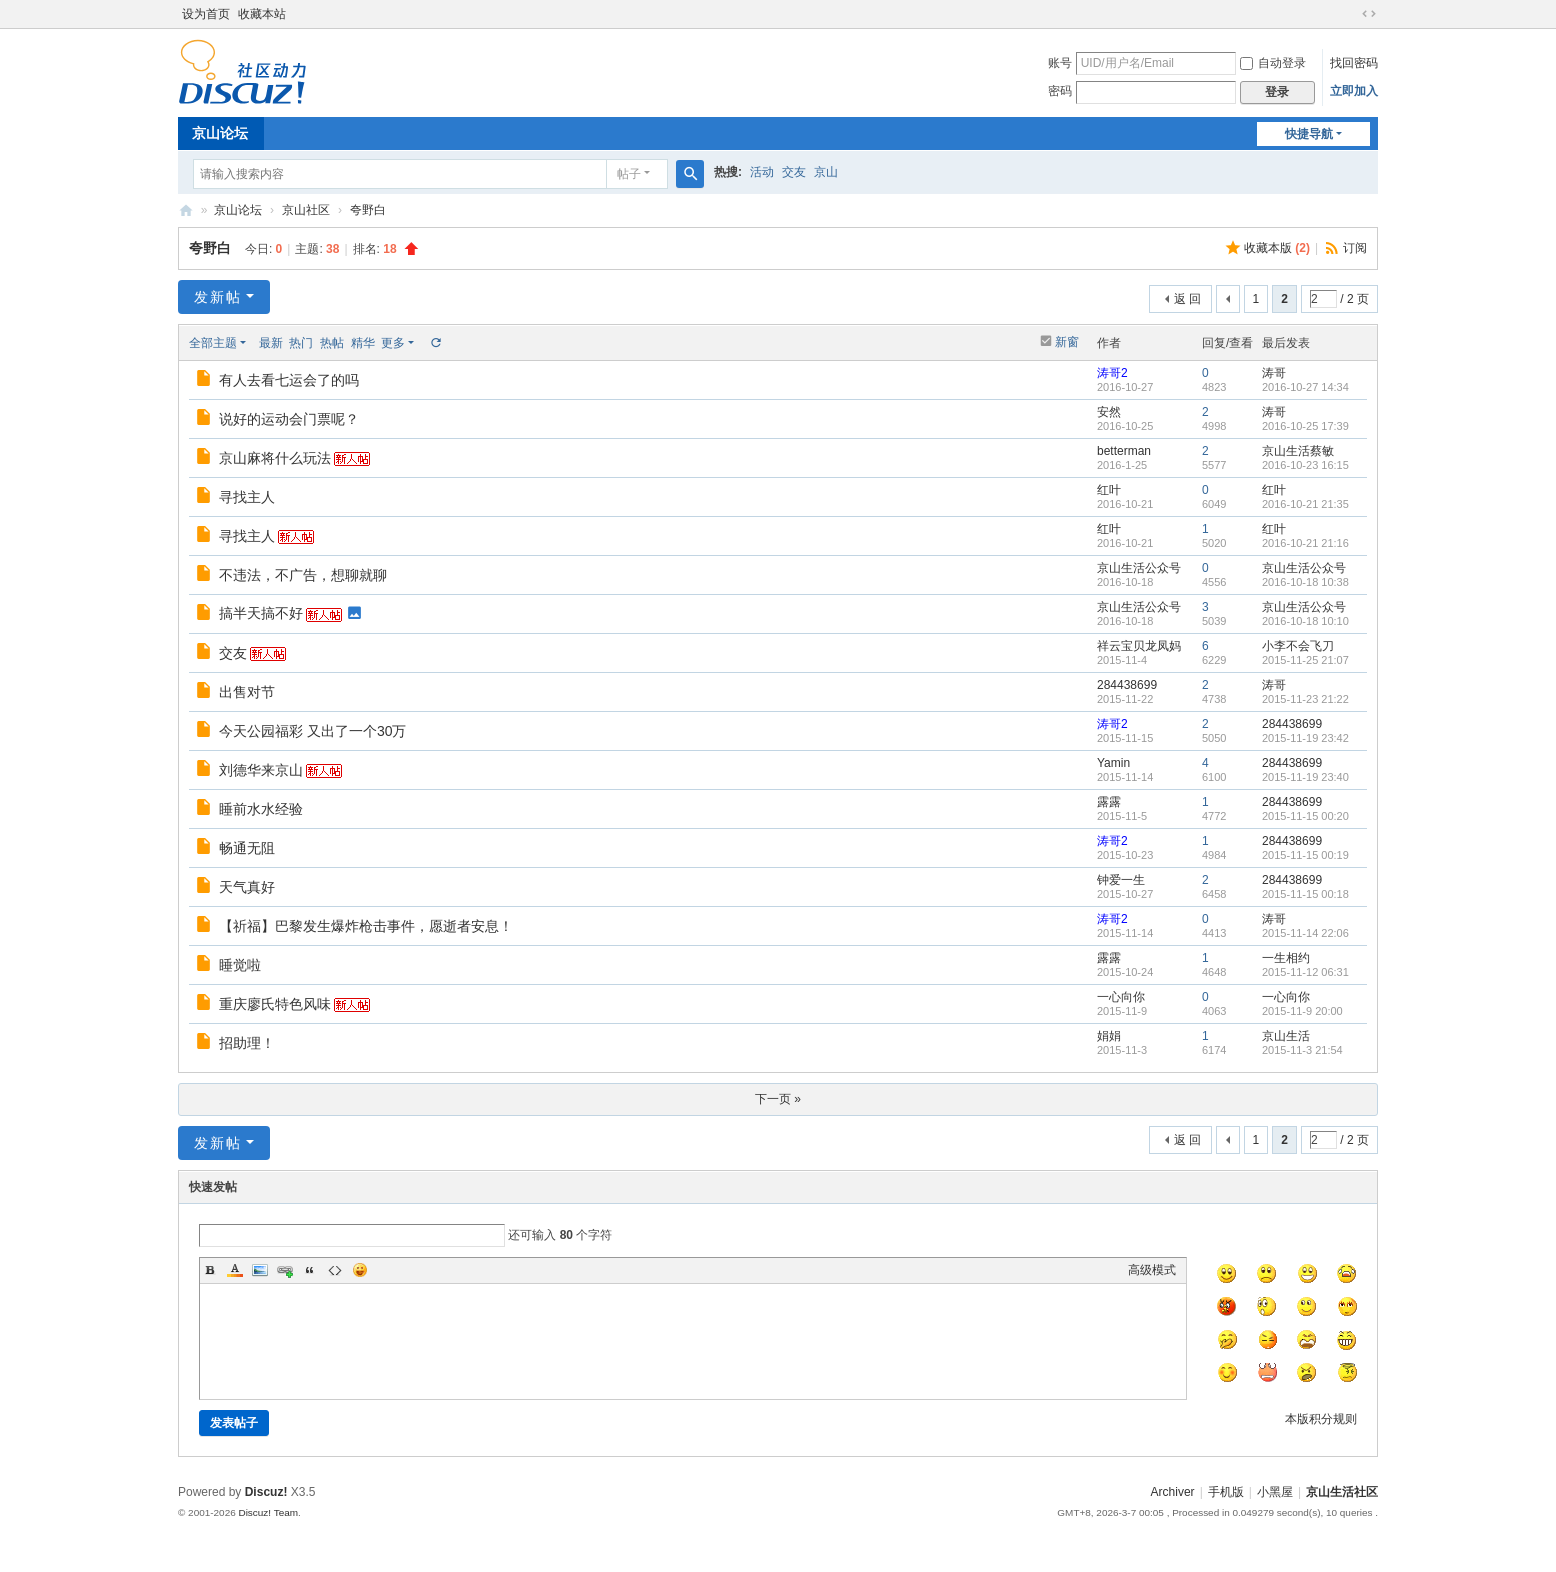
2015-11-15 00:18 (1305, 894)
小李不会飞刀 (1298, 646)
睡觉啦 (240, 965)
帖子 (629, 174)
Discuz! (266, 1492)
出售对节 (247, 692)
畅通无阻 (247, 848)
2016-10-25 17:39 (1305, 426)
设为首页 (206, 14)
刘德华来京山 (261, 770)
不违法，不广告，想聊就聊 (303, 575)
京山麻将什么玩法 (275, 458)
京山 (826, 172)
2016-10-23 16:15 (1305, 465)
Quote (310, 1270)
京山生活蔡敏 (1298, 451)
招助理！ (247, 1043)
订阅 (1355, 248)
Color (235, 1270)
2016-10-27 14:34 (1305, 387)
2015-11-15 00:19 (1305, 855)
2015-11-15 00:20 (1305, 816)
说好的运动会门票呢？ (289, 419)
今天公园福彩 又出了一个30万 (312, 731)
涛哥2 (1112, 373)
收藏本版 (1277, 248)
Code (335, 1270)
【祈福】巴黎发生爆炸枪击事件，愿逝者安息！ (366, 926)
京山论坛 (220, 133)
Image (260, 1270)
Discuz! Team (268, 1512)
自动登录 (1273, 63)
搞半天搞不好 (261, 613)
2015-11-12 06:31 (1305, 972)
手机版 (1226, 1492)
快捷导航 (1309, 134)
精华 (363, 343)
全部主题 (213, 343)
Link (285, 1270)
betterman (1124, 451)
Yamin (1113, 763)
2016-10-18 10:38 (1305, 582)
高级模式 (1152, 1270)
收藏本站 (262, 14)
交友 (794, 172)
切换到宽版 (1369, 14)
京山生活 (1286, 1036)
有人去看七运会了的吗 (289, 380)
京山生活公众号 (1139, 568)
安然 (1109, 412)
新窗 (1067, 342)
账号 (1060, 63)
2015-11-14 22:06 (1305, 933)
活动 (762, 172)
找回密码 (1354, 63)
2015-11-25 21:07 (1305, 660)
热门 (301, 343)
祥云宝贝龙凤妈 (1139, 646)
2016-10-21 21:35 (1305, 504)
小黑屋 (1275, 1492)
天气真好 (247, 887)
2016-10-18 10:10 (1305, 621)
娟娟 (1109, 1036)
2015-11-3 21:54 (1302, 1050)
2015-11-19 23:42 (1305, 738)
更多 (393, 343)
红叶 (1109, 490)
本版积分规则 (1321, 1419)
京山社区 (306, 210)
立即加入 (1354, 91)
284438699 (1127, 685)
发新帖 (218, 297)
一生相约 (1286, 958)
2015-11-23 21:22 (1305, 699)
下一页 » (778, 1099)
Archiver (1173, 1492)
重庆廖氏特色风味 (275, 1004)
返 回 (1187, 299)
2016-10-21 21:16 (1305, 543)
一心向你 (1121, 997)
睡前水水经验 (261, 809)
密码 (1060, 91)
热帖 (332, 343)
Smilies (360, 1270)
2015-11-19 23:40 (1305, 777)
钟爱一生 (1121, 880)
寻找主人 (247, 497)
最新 (271, 343)
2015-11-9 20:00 (1302, 1011)
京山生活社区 (186, 210)
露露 (1109, 802)
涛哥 (1274, 373)
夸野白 (368, 210)
